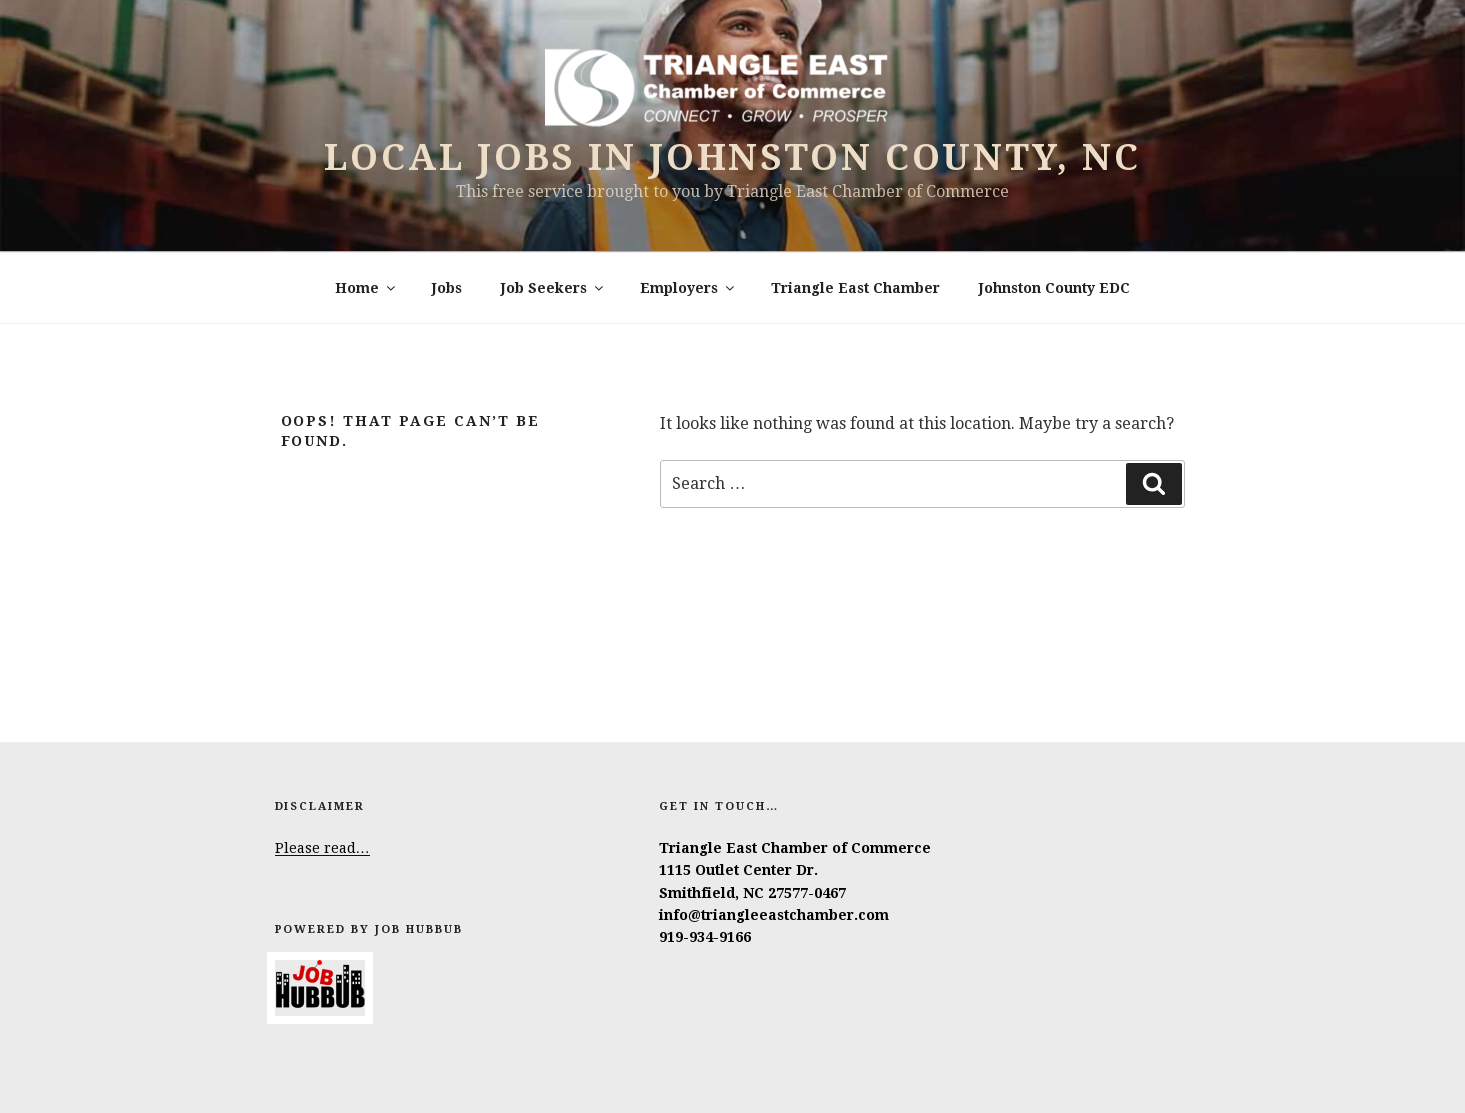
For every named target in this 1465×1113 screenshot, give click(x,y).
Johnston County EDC (1054, 288)
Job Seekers (553, 288)
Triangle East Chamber (855, 288)
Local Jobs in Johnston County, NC (732, 157)
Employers (688, 288)
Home (366, 288)
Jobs (447, 288)
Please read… (322, 848)
